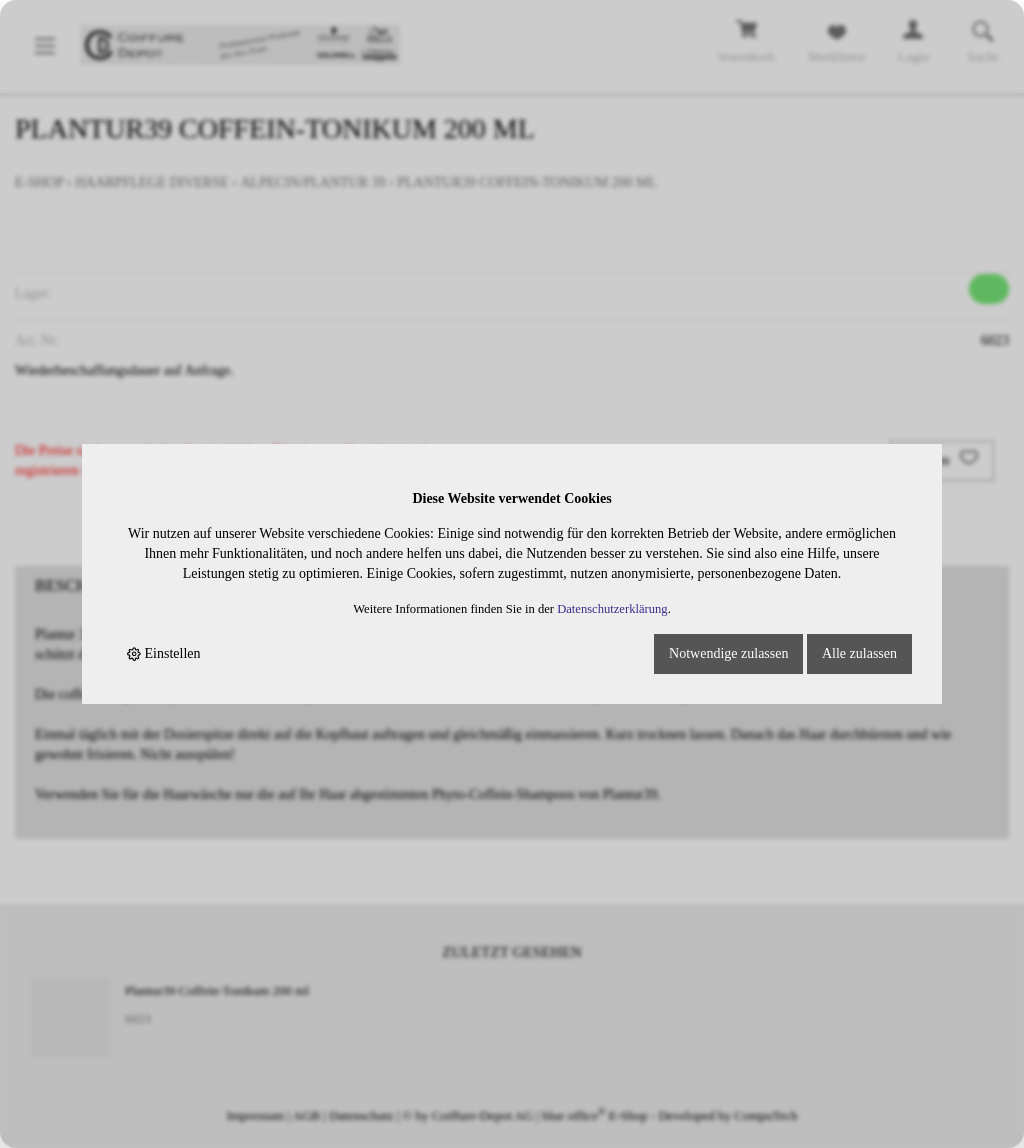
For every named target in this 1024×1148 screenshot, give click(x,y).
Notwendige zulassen (728, 653)
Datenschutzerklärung (612, 609)
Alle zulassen (859, 653)
